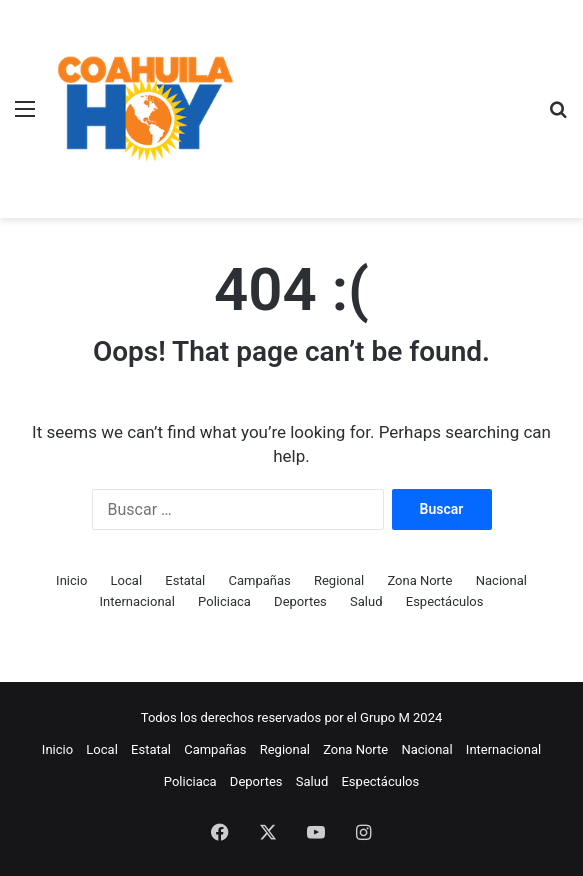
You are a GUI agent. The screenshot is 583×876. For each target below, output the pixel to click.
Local (126, 580)
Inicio (71, 580)
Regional (339, 580)
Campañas (259, 580)
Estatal (185, 580)
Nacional (501, 580)
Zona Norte (419, 580)
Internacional (137, 601)
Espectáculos (445, 601)
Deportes (300, 601)
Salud (366, 601)
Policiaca (224, 601)
